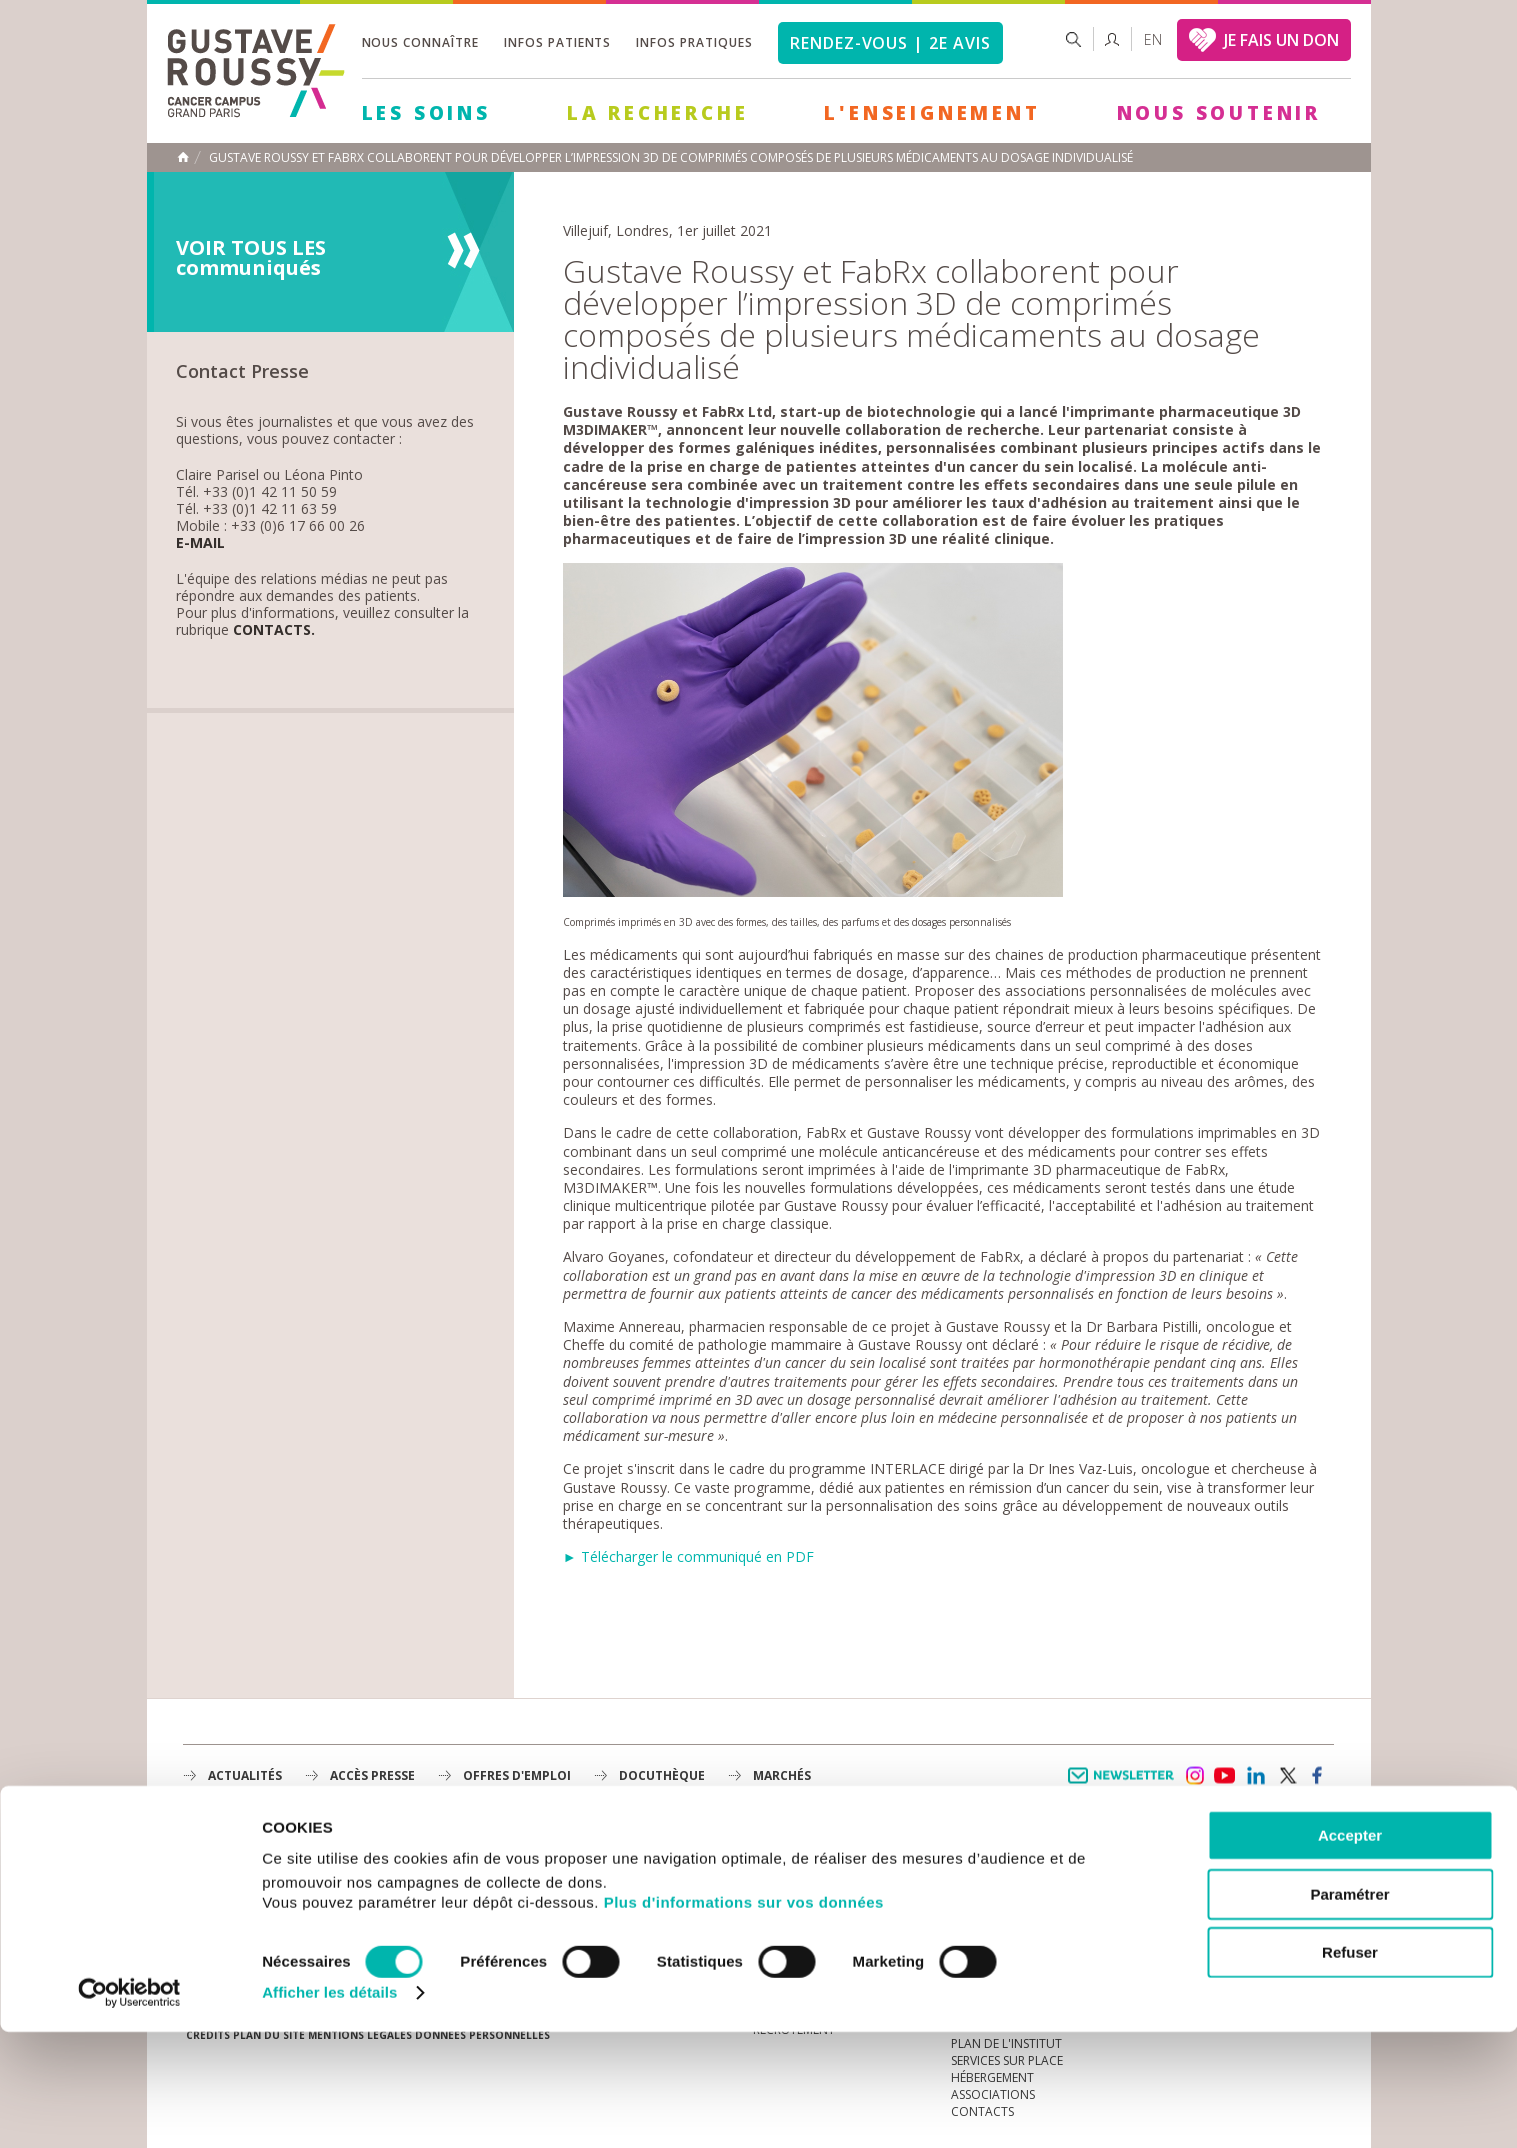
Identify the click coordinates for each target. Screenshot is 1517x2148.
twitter (1287, 1776)
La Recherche (658, 113)
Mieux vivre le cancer (1017, 1893)
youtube (1225, 1776)
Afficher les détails (329, 2108)
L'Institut (783, 1876)
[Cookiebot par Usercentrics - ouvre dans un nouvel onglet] (129, 2109)
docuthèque (662, 1775)
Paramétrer (1349, 2010)
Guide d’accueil (1000, 1859)
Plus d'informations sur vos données (744, 2018)
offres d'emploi (517, 1775)
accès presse (372, 1775)
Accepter (1350, 1951)
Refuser (1350, 2068)
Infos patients (557, 42)
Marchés (782, 1775)
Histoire (778, 1893)
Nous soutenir (1219, 113)
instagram (1194, 1776)
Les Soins (426, 113)
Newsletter (1124, 1785)
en (1153, 39)
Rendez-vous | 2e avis (890, 43)
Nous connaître (420, 42)
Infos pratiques (694, 42)
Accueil (183, 157)
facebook (1318, 1776)
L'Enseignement (932, 113)
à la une (779, 1859)
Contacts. (274, 630)
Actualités (245, 1775)
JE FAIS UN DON (1281, 40)
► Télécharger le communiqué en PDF (688, 1556)
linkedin (1256, 1776)
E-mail (200, 543)
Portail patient (1000, 1876)
